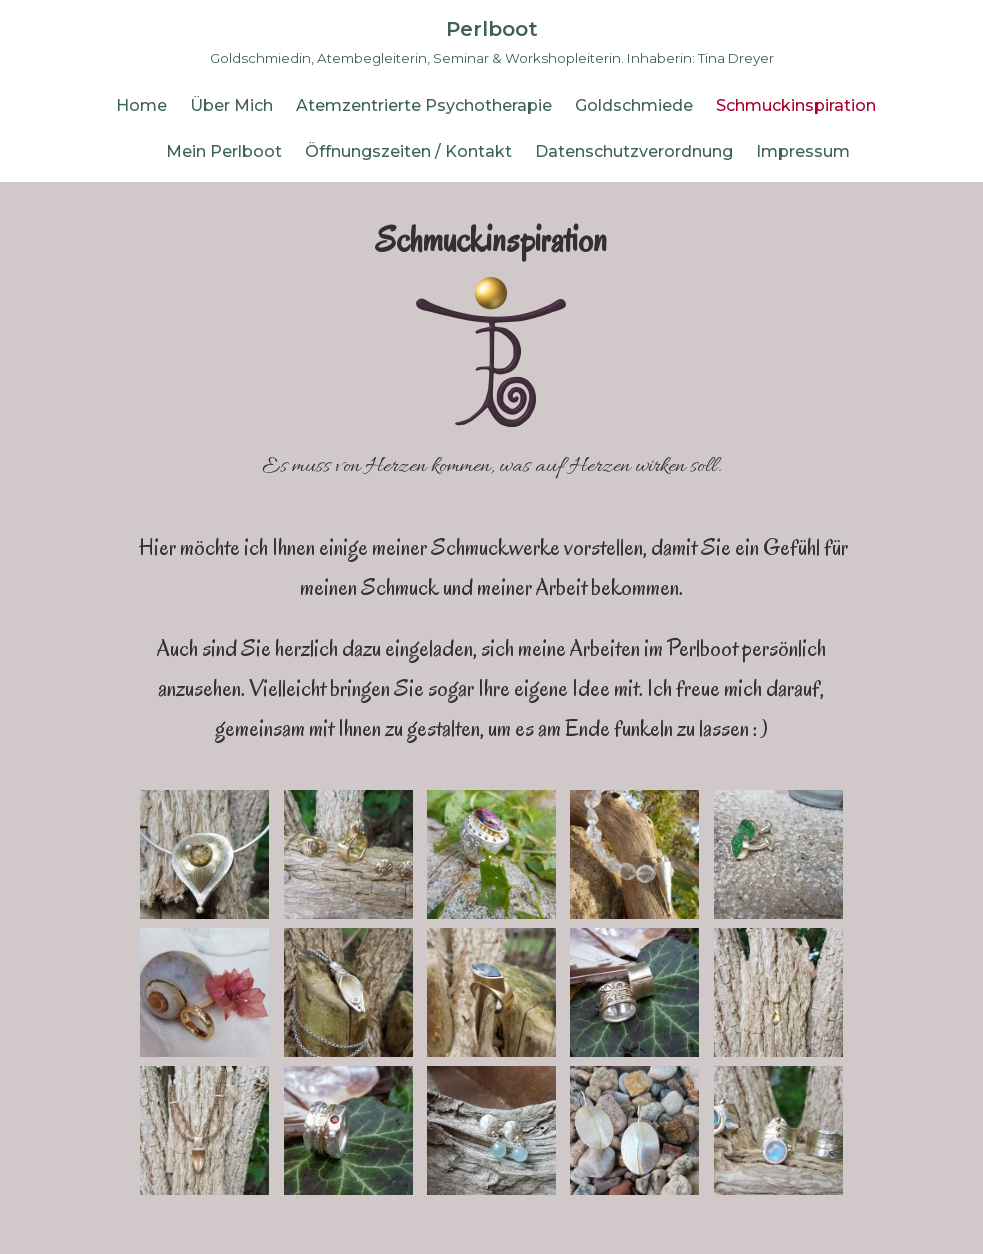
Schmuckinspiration (796, 105)
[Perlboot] (492, 41)
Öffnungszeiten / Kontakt (408, 151)
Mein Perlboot (224, 151)
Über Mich (231, 105)
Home (141, 105)
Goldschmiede (634, 105)
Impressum (803, 151)
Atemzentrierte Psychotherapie (424, 105)
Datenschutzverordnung (634, 151)
